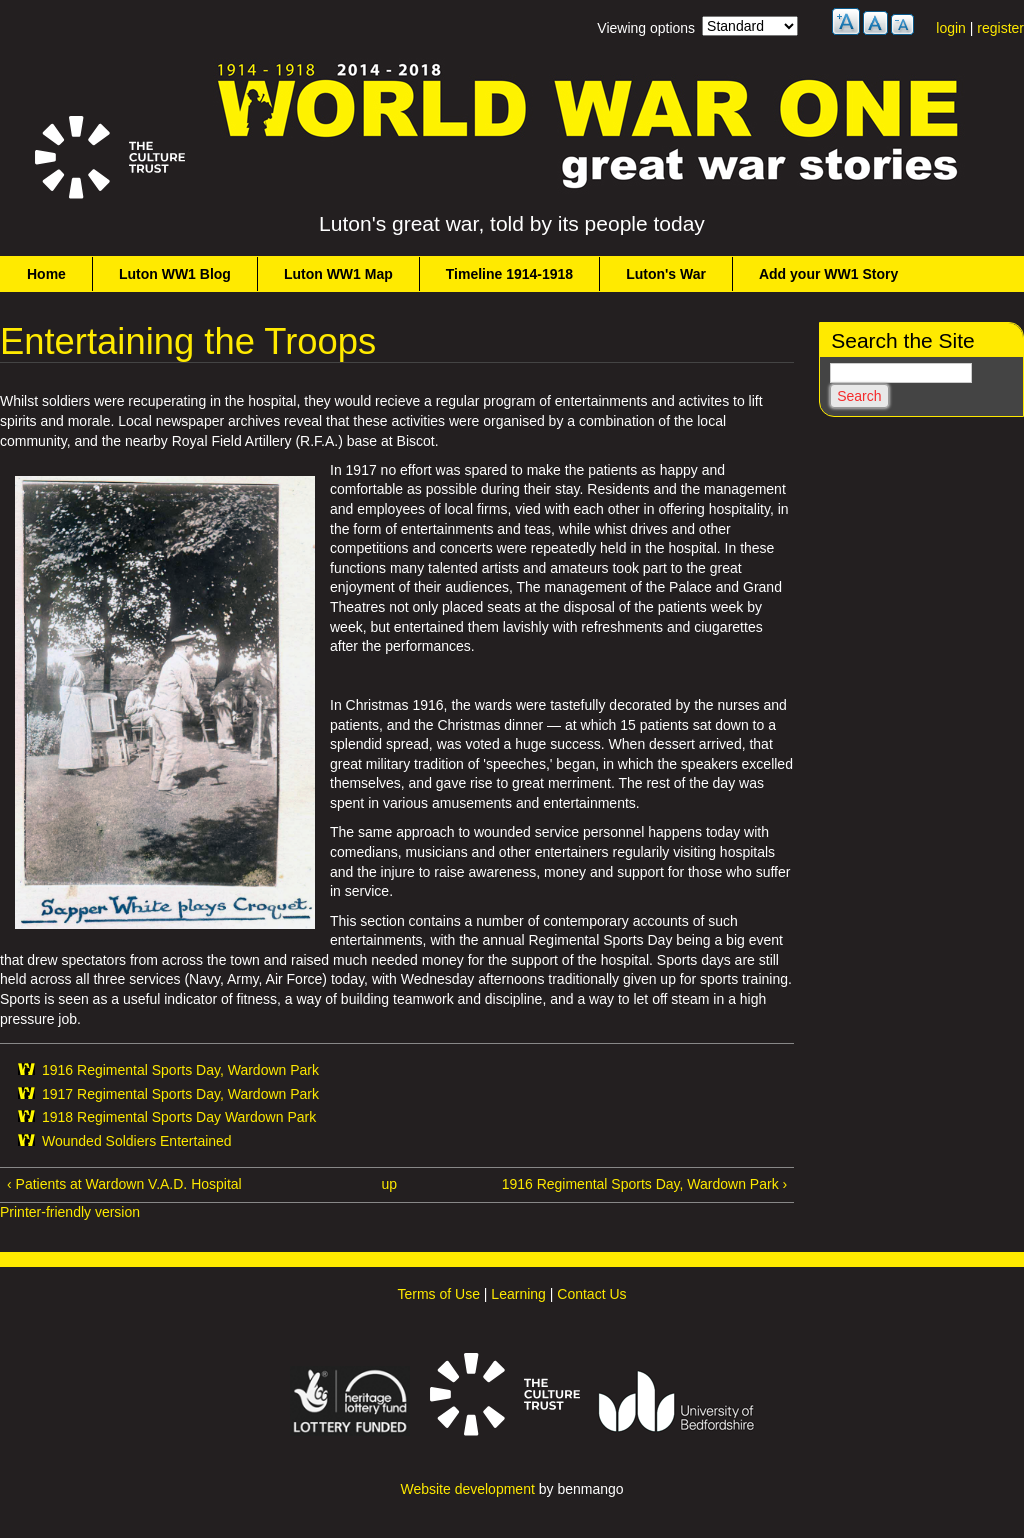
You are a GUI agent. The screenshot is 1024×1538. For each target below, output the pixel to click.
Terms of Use (438, 1294)
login (951, 28)
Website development (467, 1489)
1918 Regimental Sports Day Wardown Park (179, 1117)
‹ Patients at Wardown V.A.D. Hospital (124, 1184)
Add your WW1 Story (828, 274)
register (1000, 28)
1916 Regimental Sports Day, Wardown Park (180, 1070)
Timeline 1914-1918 (509, 274)
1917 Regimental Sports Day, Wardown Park (180, 1094)
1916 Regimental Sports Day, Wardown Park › (645, 1184)
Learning (518, 1294)
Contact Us (591, 1294)
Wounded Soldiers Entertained (137, 1141)
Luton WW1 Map (338, 274)
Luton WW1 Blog (175, 274)
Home (46, 274)
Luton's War (666, 274)
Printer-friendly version (70, 1212)
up (389, 1184)
